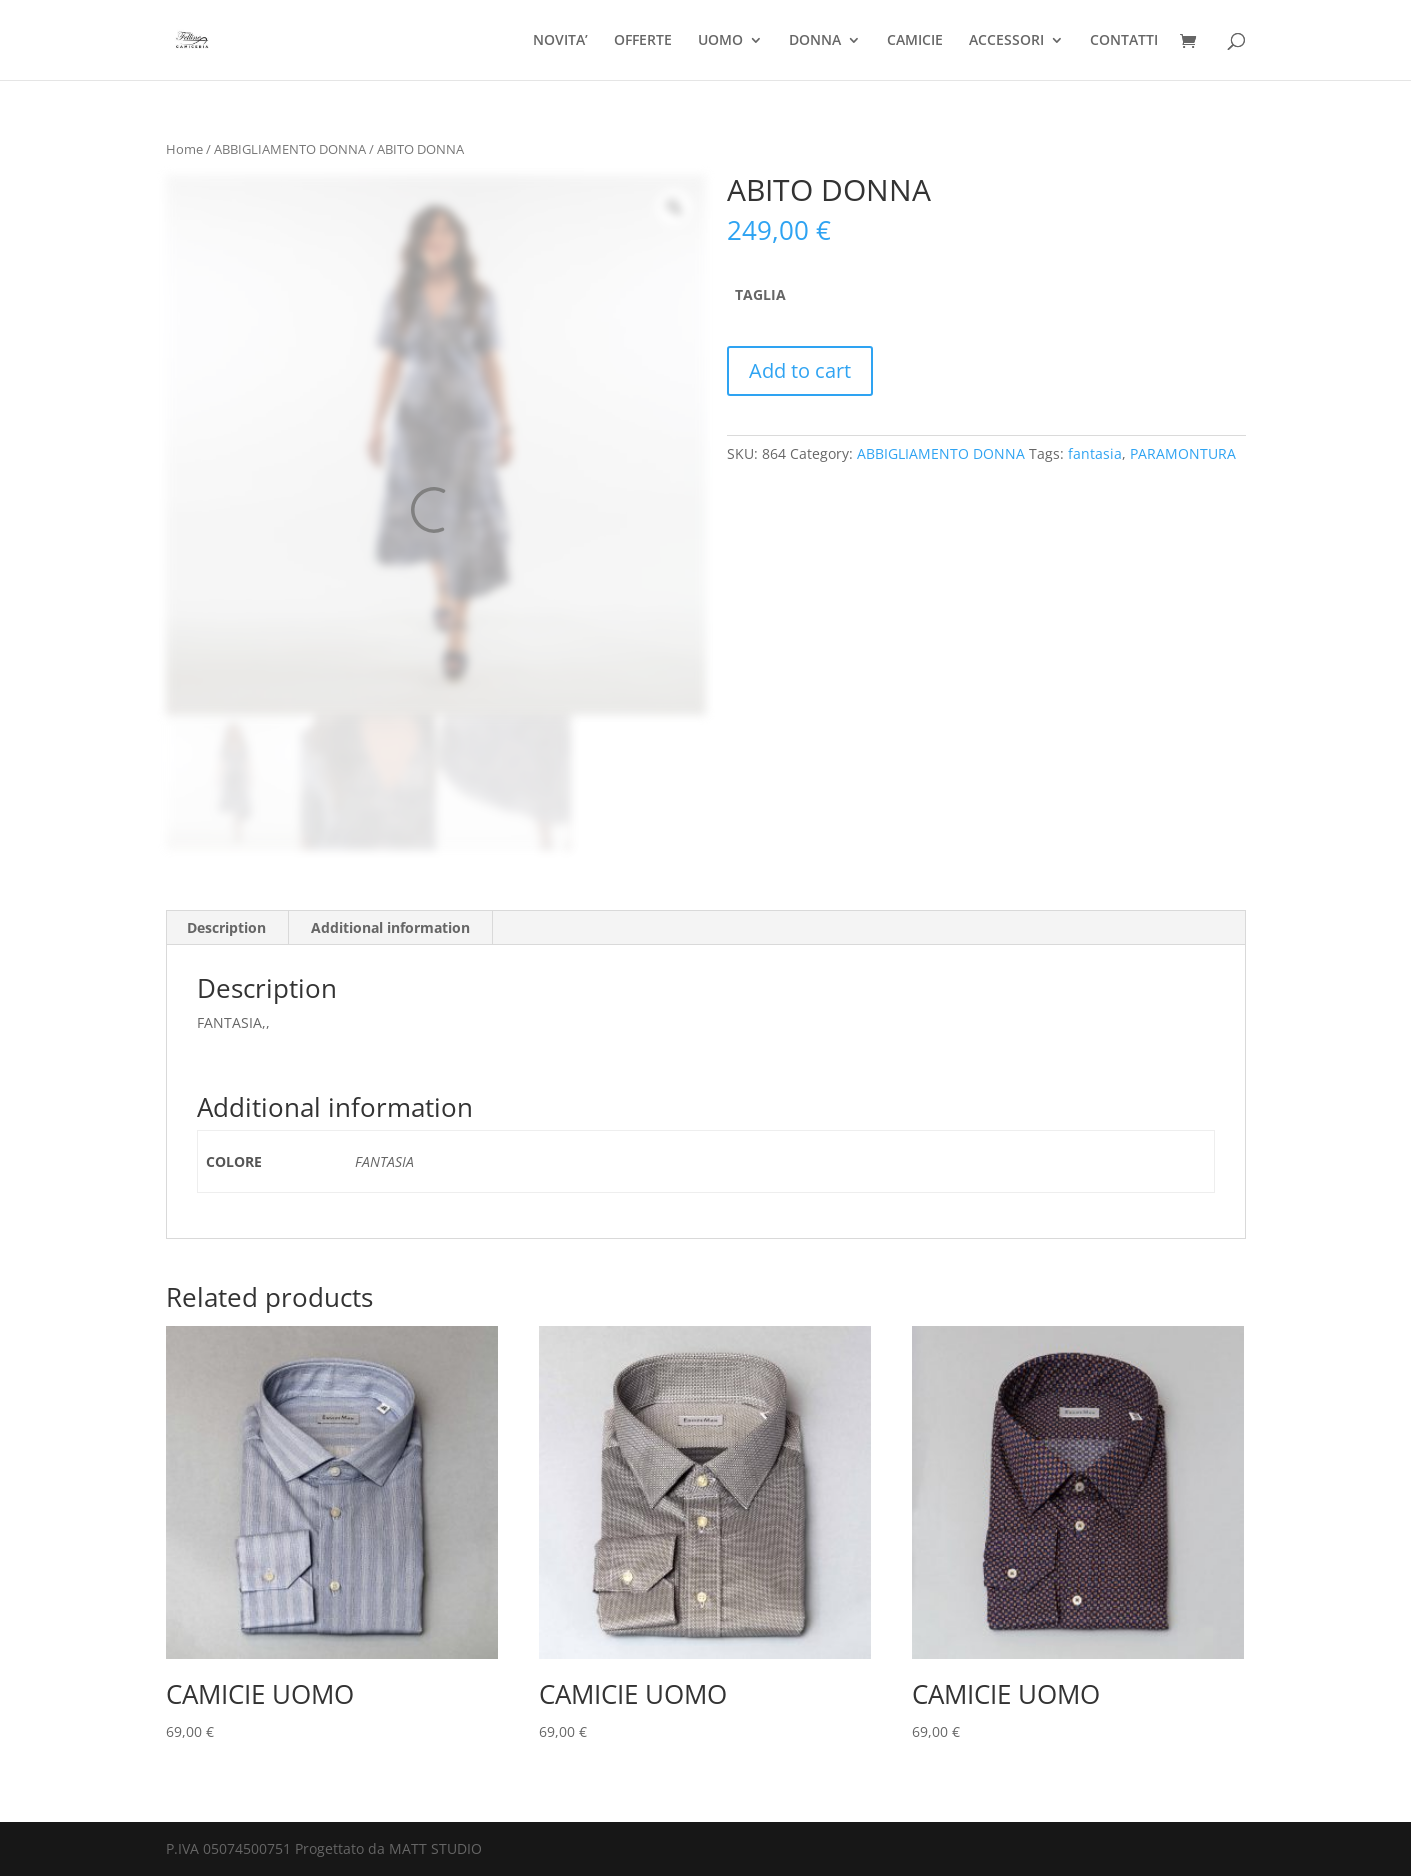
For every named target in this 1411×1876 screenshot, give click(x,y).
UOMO (720, 41)
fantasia (1095, 453)
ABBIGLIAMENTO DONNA (290, 149)
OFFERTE (643, 41)
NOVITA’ (560, 41)
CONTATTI (1124, 41)
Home (184, 149)
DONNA (815, 41)
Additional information (390, 927)
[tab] (227, 928)
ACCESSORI (1006, 41)
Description (226, 927)
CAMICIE (915, 41)
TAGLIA (760, 294)
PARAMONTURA (1183, 453)
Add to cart (800, 370)
